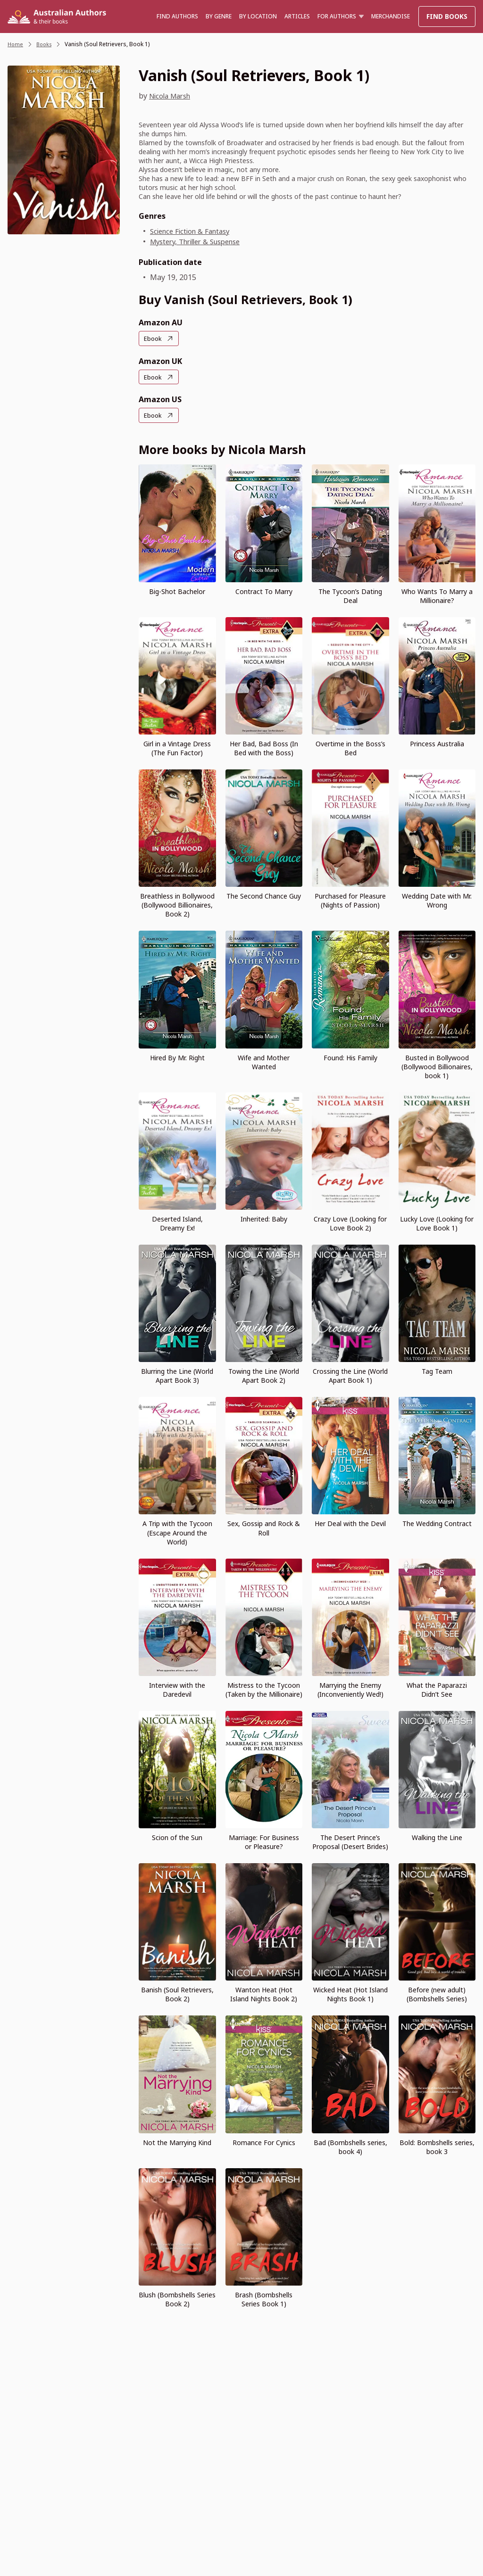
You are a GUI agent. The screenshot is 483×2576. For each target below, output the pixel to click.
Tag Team (437, 1370)
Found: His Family (350, 1056)
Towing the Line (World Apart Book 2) (263, 1375)
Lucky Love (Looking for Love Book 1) (437, 1222)
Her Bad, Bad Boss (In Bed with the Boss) (264, 747)
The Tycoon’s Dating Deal (350, 595)
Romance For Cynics (264, 2141)
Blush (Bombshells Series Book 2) (177, 2298)
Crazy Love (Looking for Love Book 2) (350, 1222)
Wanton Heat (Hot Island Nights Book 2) (263, 1993)
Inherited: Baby (264, 1218)
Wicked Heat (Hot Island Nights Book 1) (350, 1993)
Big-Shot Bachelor (177, 590)
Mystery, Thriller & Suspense (201, 241)
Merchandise (390, 16)
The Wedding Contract (437, 1523)
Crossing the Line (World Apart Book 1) (350, 1375)
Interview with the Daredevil (177, 1689)
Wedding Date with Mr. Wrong (437, 899)
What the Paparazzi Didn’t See (437, 1689)
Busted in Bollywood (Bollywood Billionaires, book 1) (437, 1065)
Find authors (177, 16)
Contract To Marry (263, 590)
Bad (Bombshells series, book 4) (350, 2146)
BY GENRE (219, 16)
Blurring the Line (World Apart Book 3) (177, 1375)
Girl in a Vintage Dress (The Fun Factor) (177, 747)
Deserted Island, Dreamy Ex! (177, 1222)
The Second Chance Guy (263, 895)
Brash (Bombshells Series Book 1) (263, 2298)
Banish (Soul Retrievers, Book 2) (177, 1993)
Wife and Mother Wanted (264, 1061)
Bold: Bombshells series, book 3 (437, 2146)
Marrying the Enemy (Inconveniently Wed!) (350, 1689)
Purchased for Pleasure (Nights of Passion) (350, 899)
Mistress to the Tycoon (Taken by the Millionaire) (263, 1689)
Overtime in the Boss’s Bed (350, 747)
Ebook (153, 338)
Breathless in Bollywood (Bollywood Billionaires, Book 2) (177, 904)
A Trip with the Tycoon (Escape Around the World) (177, 1532)
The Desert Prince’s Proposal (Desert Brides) (350, 1841)
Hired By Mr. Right (177, 1056)
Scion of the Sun (177, 1836)
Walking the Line (437, 1836)
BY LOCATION (258, 16)
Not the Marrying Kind (177, 2141)
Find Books (446, 16)
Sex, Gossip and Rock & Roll (263, 1527)
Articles (297, 16)
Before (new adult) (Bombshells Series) (437, 1993)
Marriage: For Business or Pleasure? (264, 1841)
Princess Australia (437, 742)
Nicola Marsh (173, 96)
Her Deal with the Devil (350, 1523)
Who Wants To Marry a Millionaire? (437, 595)
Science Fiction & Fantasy (194, 231)
